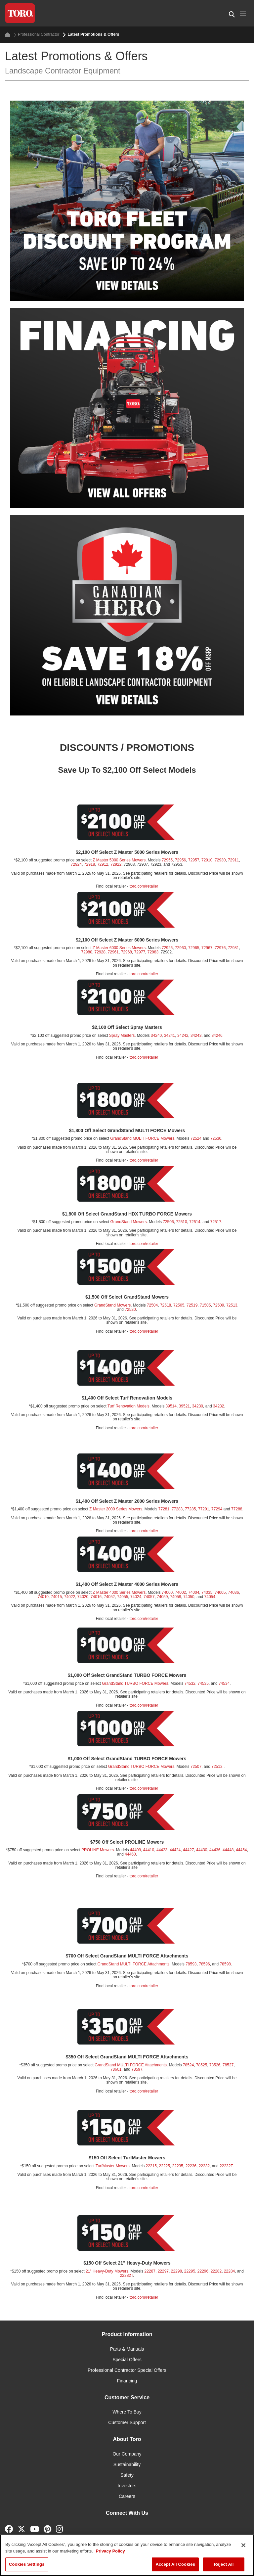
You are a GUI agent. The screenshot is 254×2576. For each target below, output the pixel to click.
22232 (204, 2166)
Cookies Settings (27, 2564)
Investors (127, 2485)
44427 (188, 1850)
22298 (176, 2271)
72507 (195, 1766)
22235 (177, 2166)
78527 (228, 2065)
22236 (191, 2166)
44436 (214, 1850)
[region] (127, 2555)
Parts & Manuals (127, 2349)
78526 (214, 2065)
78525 (201, 2065)
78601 (115, 2069)
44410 (148, 1850)
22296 (202, 2271)
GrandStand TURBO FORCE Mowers (135, 1683)
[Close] (243, 2545)
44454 (241, 1850)
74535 (203, 1683)
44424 (175, 1850)
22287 (150, 2271)
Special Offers (127, 2359)
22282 (216, 2271)
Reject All (223, 2564)
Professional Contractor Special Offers (127, 2370)
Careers (127, 2496)
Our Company (126, 2454)
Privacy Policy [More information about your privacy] (110, 2551)
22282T (126, 2275)
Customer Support (127, 2422)
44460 (130, 1854)
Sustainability (127, 2464)
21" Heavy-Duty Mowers (107, 2271)
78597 (136, 2069)
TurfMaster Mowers (113, 2166)
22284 (229, 2271)
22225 (164, 2166)
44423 (161, 1850)
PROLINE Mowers (97, 1850)
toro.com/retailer (144, 1705)
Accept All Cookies (175, 2564)
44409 (135, 1850)
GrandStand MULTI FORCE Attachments (134, 1964)
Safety (127, 2475)
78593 (191, 1964)
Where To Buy (127, 2412)
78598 (225, 1964)
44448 (228, 1850)
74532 (189, 1683)
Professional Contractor (36, 34)
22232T (226, 2166)
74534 (224, 1683)
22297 (163, 2271)
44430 (201, 1850)
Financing (127, 2380)
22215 (151, 2166)
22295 (189, 2271)
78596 (204, 1964)
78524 (188, 2065)
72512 (217, 1766)
